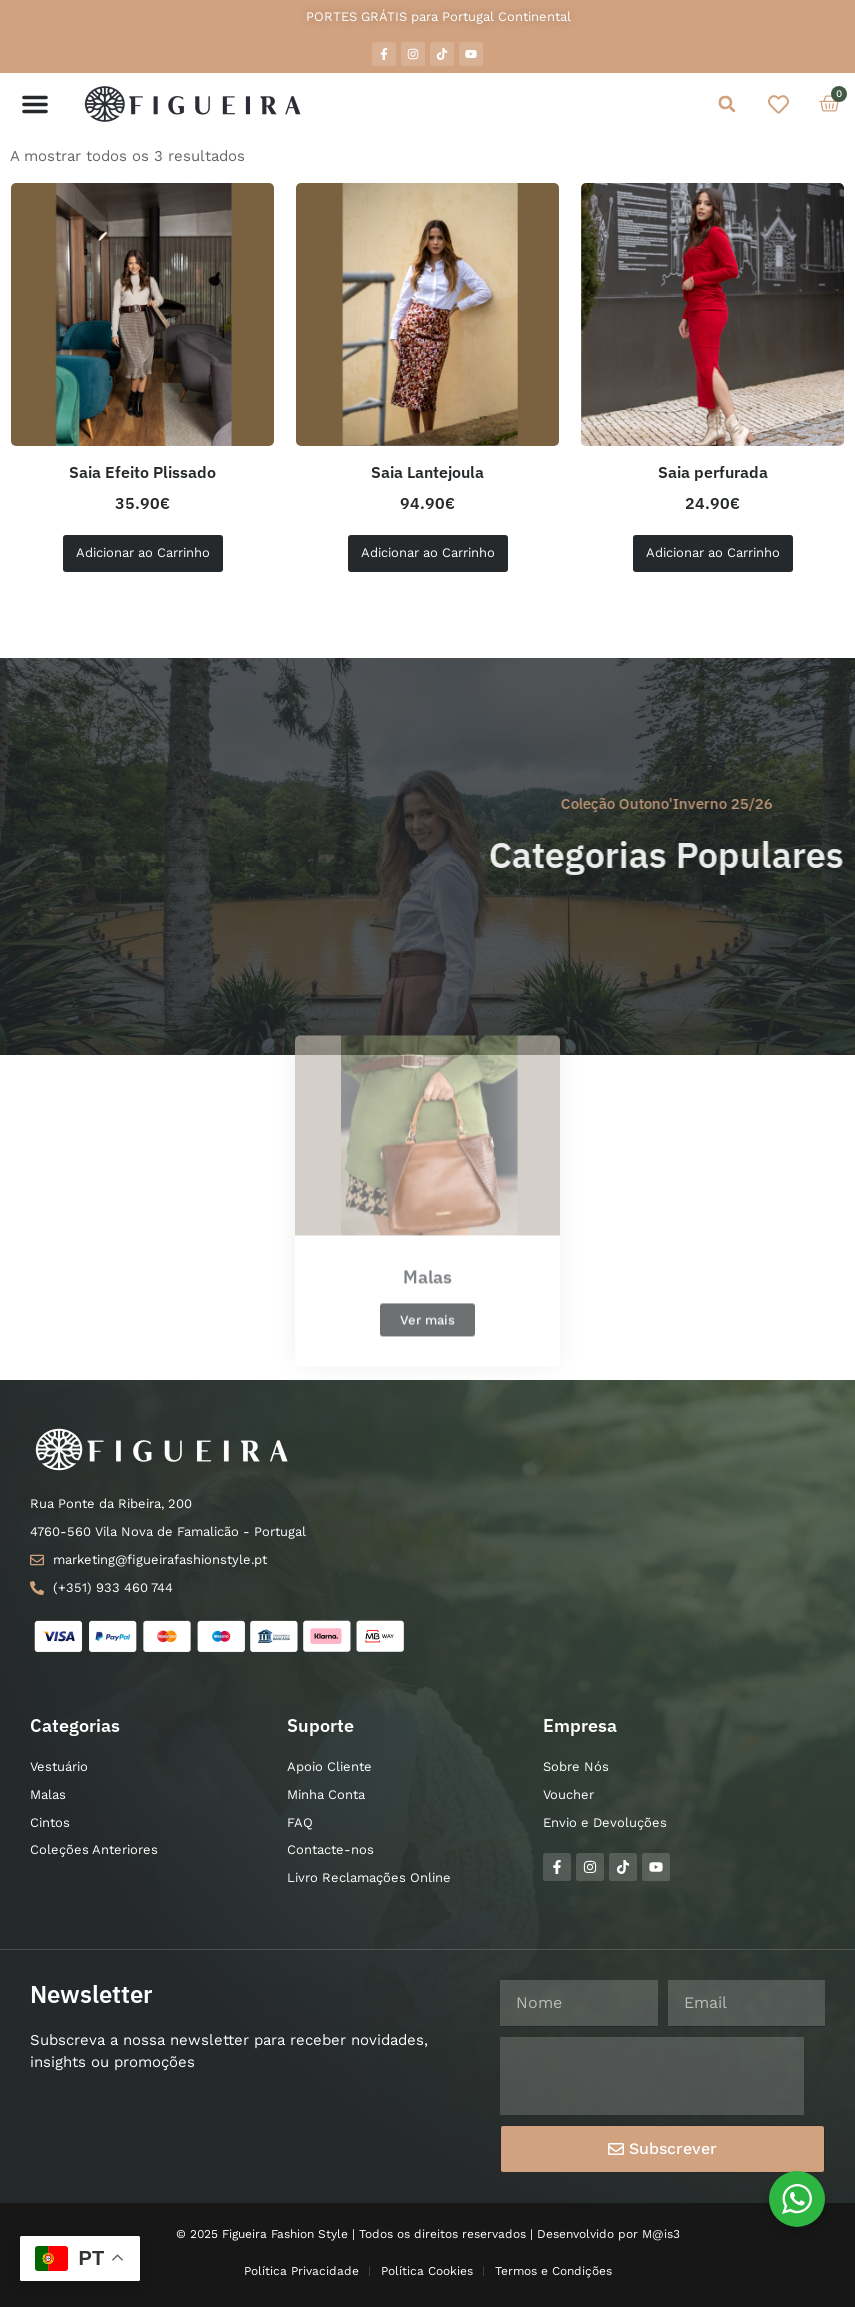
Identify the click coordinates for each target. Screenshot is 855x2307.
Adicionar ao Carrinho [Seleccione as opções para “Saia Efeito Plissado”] (143, 552)
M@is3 (661, 2234)
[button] (35, 104)
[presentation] (652, 2076)
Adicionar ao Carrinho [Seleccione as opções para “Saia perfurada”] (713, 552)
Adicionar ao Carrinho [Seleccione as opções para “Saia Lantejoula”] (428, 552)
